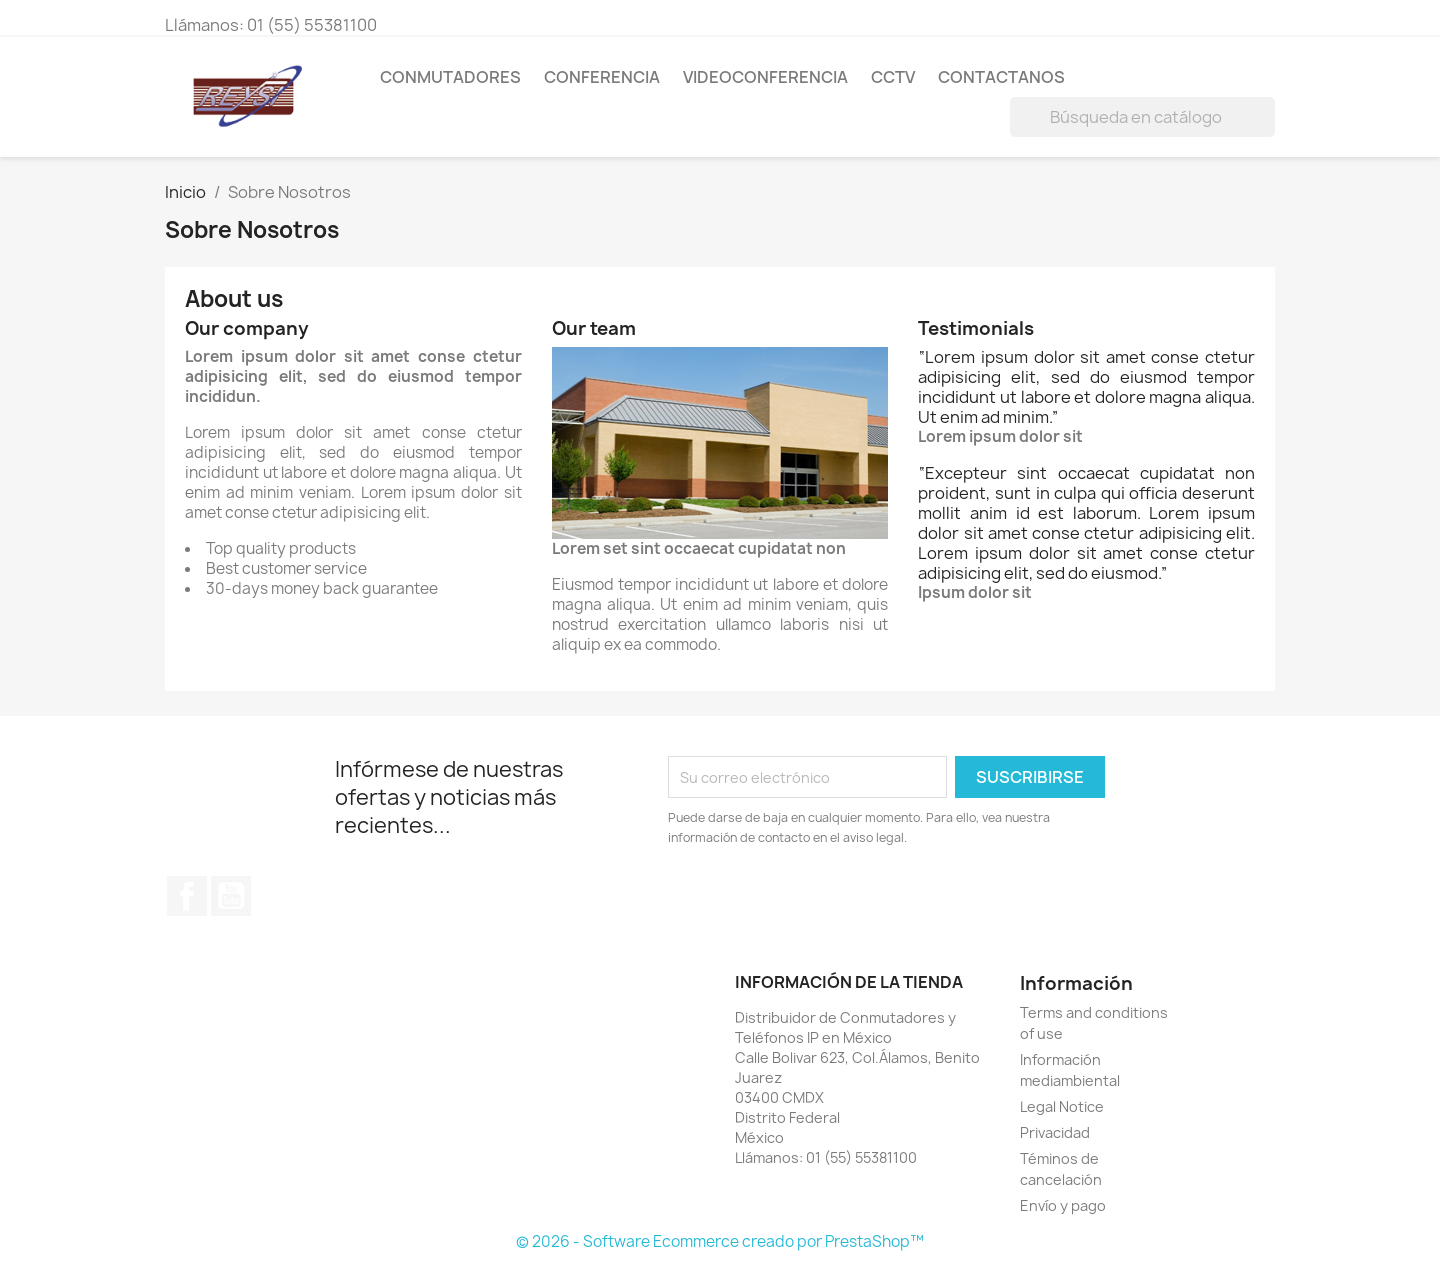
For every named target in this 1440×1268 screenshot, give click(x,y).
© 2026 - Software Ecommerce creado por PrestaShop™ (720, 1241)
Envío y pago (1063, 1205)
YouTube (231, 896)
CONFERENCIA (602, 77)
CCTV (893, 77)
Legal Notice (1062, 1106)
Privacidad (1055, 1132)
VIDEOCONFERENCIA (765, 77)
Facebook (187, 896)
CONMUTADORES (450, 77)
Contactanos (1001, 77)
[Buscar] (1142, 117)
